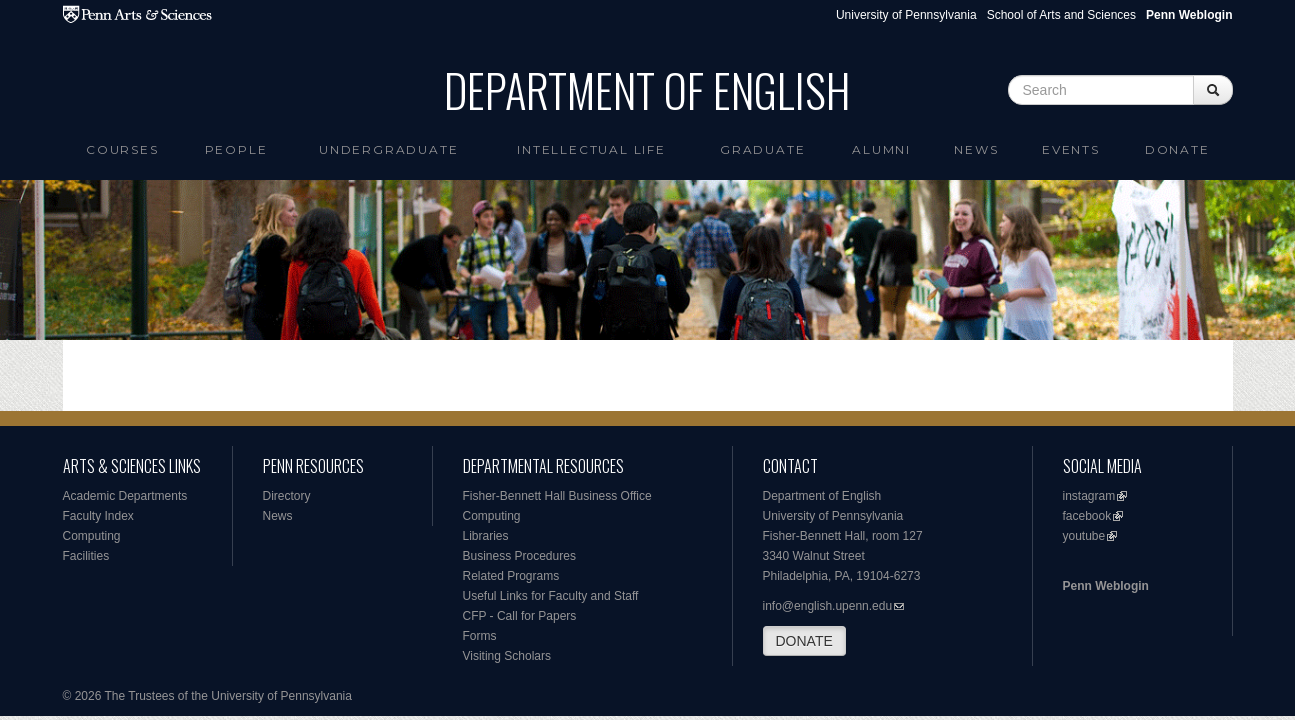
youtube (1084, 536)
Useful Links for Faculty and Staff (551, 596)
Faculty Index (98, 516)
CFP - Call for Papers (520, 616)
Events (1071, 149)
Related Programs (511, 576)
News (976, 149)
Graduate (762, 149)
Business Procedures (519, 556)
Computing (92, 536)
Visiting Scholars (507, 656)
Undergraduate (388, 149)
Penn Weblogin (1106, 586)
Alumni (881, 149)
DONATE (804, 641)
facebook (1087, 516)
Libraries (486, 536)
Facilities (86, 556)
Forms (480, 636)
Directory (287, 496)
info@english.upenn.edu (828, 606)
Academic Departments (125, 496)
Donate (1177, 149)
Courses (122, 149)
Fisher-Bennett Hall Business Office (557, 496)
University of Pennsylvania (906, 15)
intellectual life (591, 149)
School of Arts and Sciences (1061, 15)
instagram (1089, 496)
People (236, 149)
